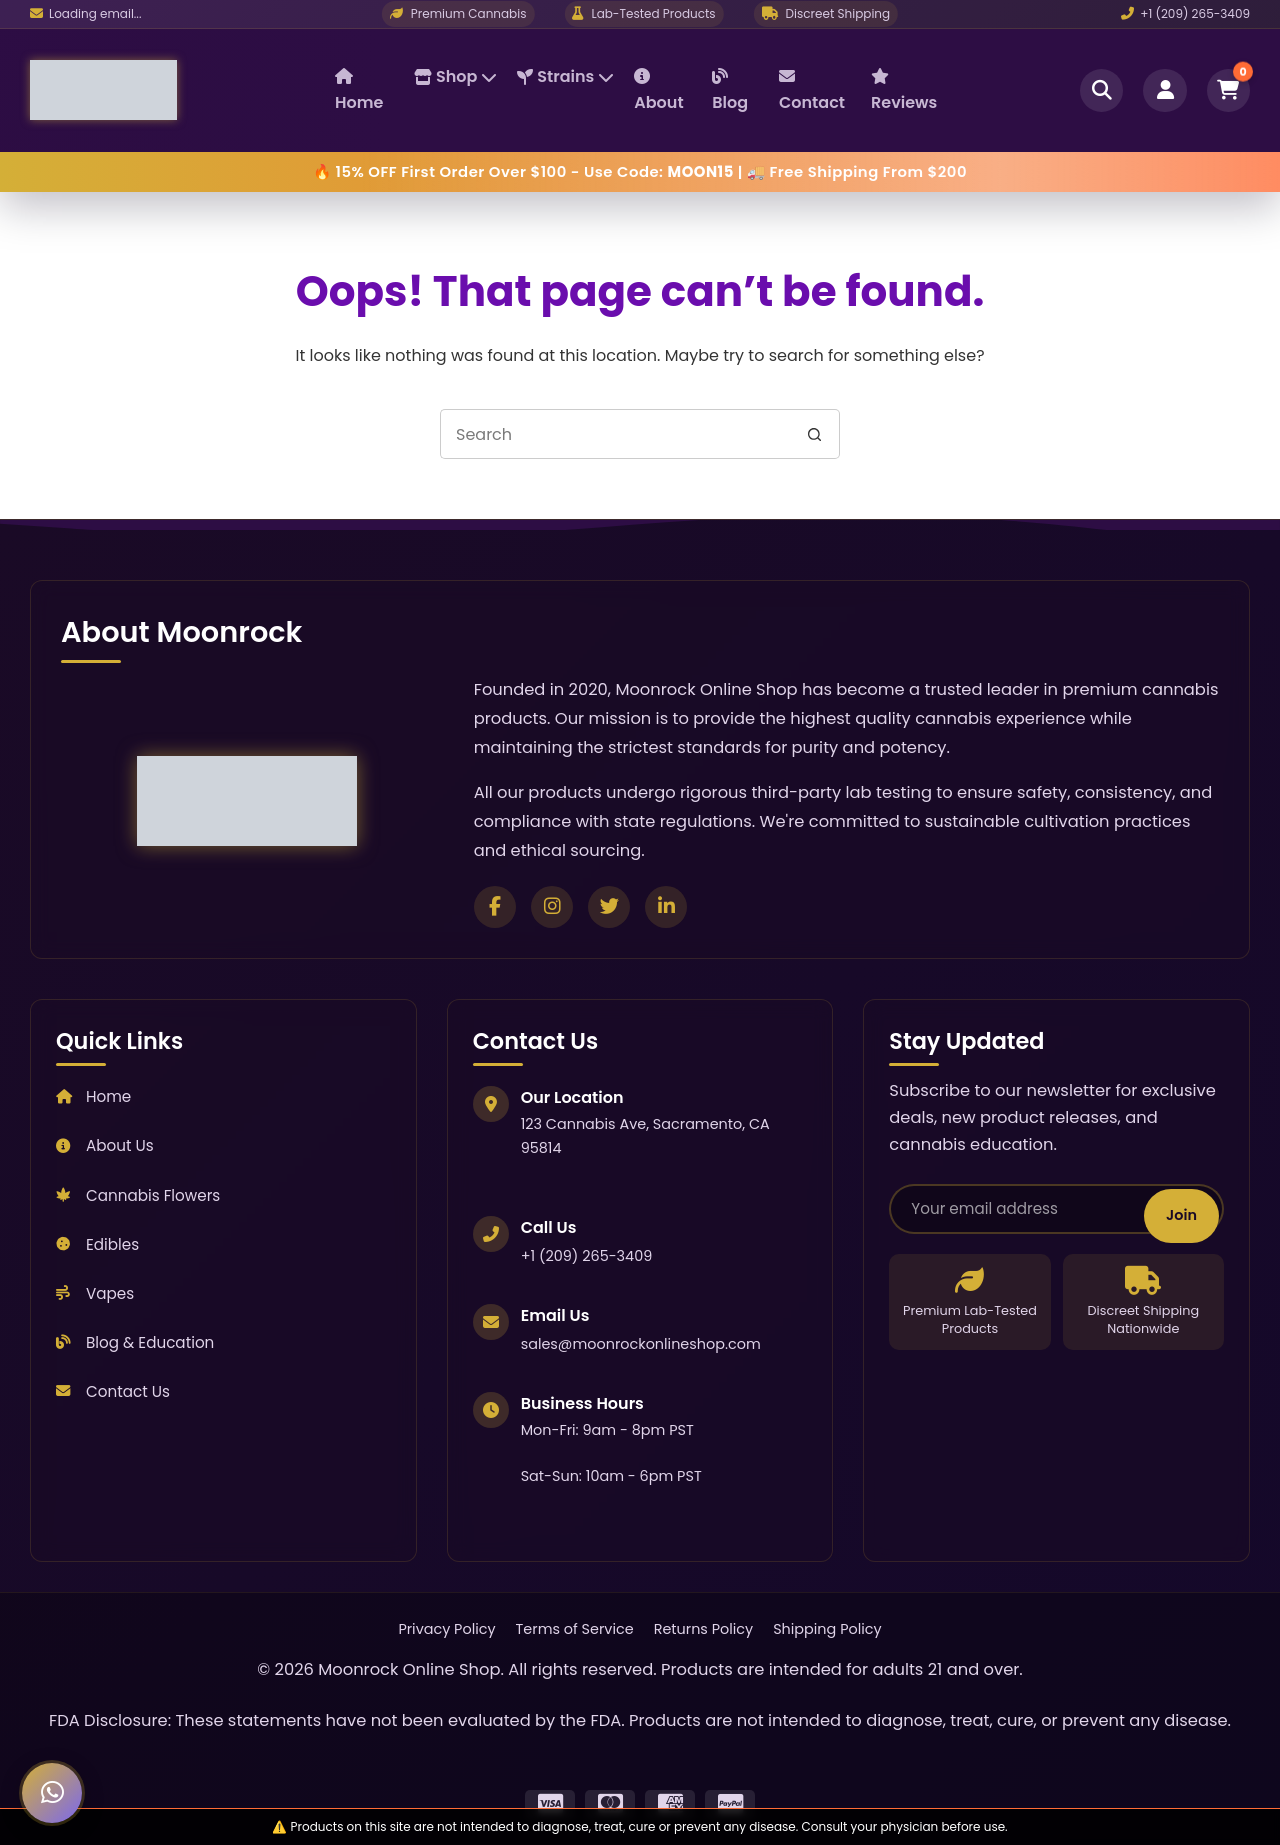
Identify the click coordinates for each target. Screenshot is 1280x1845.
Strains (565, 76)
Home (359, 91)
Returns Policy (704, 1629)
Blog (730, 91)
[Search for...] (615, 434)
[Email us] (85, 14)
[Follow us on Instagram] (552, 907)
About (658, 91)
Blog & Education (135, 1342)
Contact (812, 91)
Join (1181, 1213)
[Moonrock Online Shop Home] (182, 90)
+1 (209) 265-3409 (1185, 13)
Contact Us (113, 1391)
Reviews (904, 91)
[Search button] (815, 434)
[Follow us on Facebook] (495, 907)
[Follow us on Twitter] (609, 907)
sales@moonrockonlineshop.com (641, 1344)
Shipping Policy (827, 1629)
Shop (455, 76)
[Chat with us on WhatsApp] (52, 1793)
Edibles (97, 1244)
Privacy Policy (446, 1629)
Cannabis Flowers (138, 1195)
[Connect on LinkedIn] (666, 907)
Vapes (95, 1293)
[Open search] (1100, 90)
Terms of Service (575, 1629)
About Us (105, 1145)
